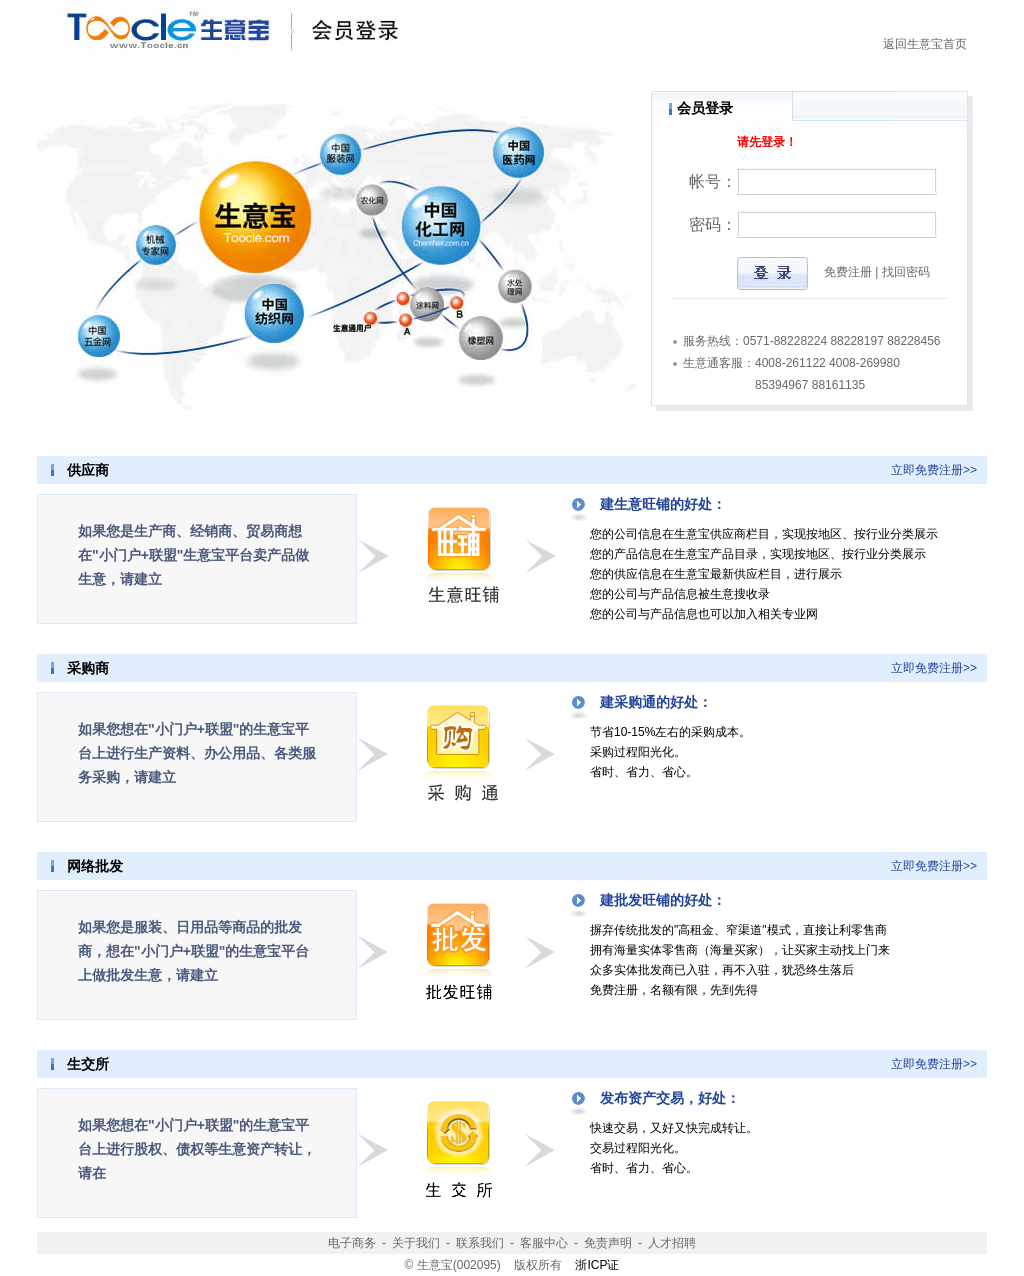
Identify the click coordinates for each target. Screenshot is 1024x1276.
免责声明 (608, 1243)
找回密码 (906, 272)
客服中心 (544, 1243)
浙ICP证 (597, 1265)
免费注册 (848, 272)
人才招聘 (672, 1243)
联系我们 (480, 1243)
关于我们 (416, 1243)
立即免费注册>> (934, 470)
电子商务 (352, 1243)
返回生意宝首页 (925, 44)
